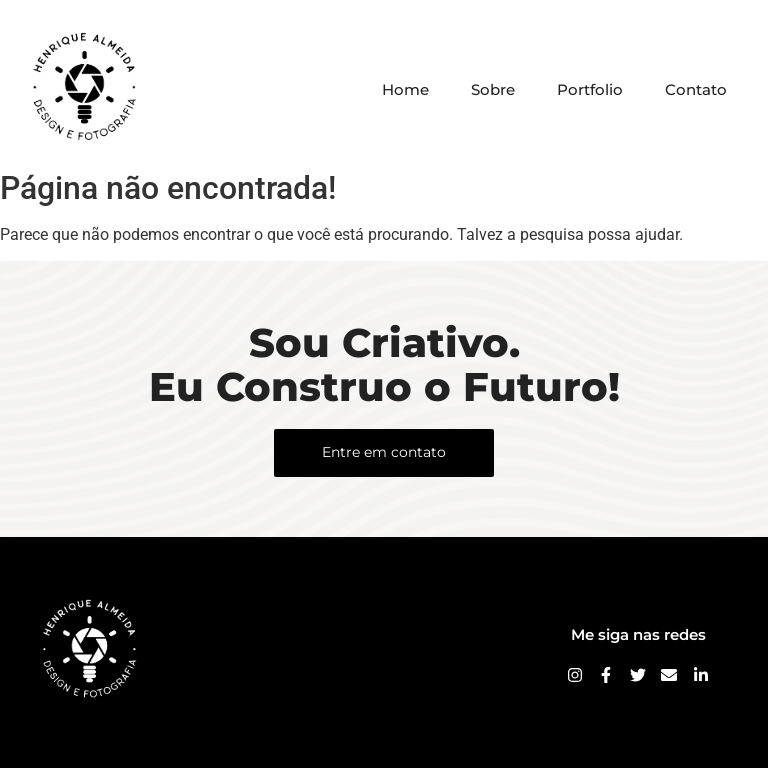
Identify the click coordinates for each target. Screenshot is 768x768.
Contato (696, 89)
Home (405, 89)
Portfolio (590, 89)
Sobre (493, 89)
